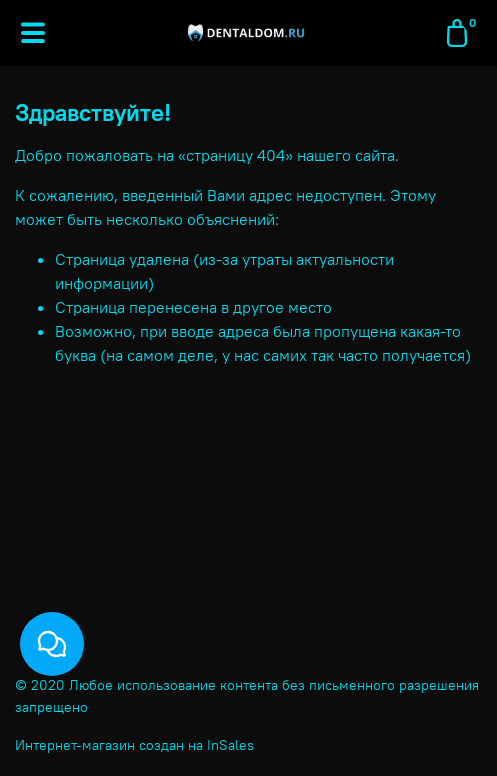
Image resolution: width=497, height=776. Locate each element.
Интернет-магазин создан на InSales (134, 745)
